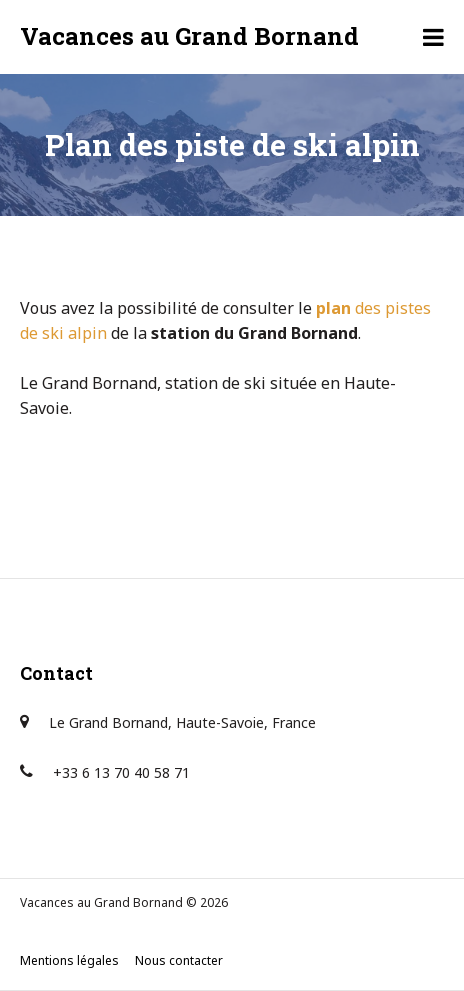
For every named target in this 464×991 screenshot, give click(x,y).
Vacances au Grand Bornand (189, 36)
